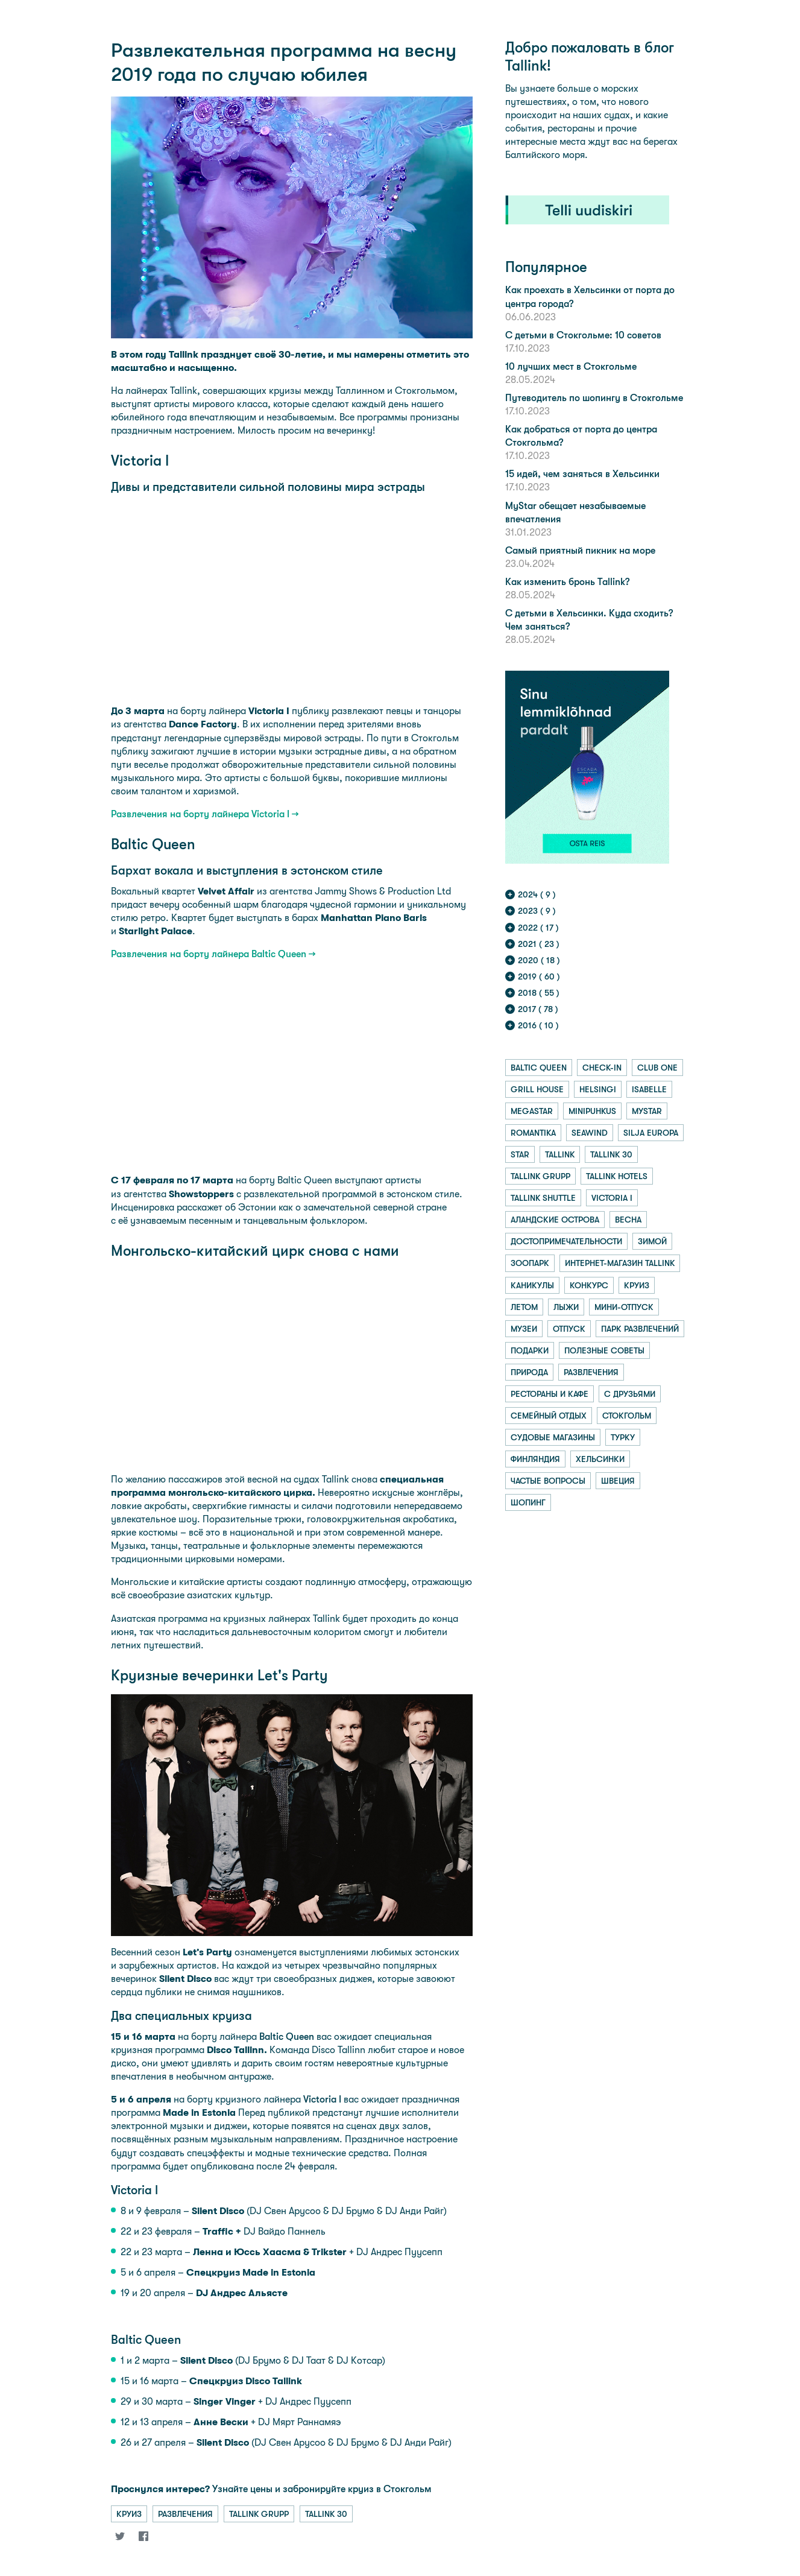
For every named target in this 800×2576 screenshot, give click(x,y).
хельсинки (600, 1459)
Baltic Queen (286, 2036)
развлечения (185, 2514)
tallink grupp (259, 2514)
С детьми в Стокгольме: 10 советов (583, 335)
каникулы (532, 1285)
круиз (129, 2514)
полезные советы (604, 1350)
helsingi (597, 1089)
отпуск (569, 1329)
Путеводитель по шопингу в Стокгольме (594, 397)
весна (628, 1219)
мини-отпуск (624, 1307)
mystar (647, 1111)
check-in (602, 1067)
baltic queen (539, 1067)
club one (657, 1067)
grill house (537, 1089)
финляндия (535, 1459)
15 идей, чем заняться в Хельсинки (582, 473)
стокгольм (626, 1415)
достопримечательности (566, 1241)
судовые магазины (553, 1437)
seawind (590, 1133)
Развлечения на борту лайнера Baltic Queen (208, 954)
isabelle (649, 1089)
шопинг (528, 1502)
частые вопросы (548, 1481)
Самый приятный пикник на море (580, 550)
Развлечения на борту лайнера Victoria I (200, 814)
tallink (560, 1154)
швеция (618, 1481)
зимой (652, 1241)
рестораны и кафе (549, 1394)
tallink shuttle (543, 1198)
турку (623, 1437)
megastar (532, 1111)
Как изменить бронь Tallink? (567, 581)
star (520, 1154)
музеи (524, 1329)
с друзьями (629, 1394)
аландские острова (555, 1219)
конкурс (589, 1285)
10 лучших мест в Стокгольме (571, 366)
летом (524, 1307)
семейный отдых (549, 1415)
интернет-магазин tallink (620, 1263)
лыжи (566, 1307)
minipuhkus (592, 1111)
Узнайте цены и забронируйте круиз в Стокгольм (271, 2489)
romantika (533, 1133)
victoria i (611, 1198)
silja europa (650, 1133)
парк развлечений (640, 1329)
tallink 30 (326, 2514)
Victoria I (322, 2099)
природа (529, 1372)
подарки (530, 1350)
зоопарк (530, 1263)
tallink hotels (616, 1176)
